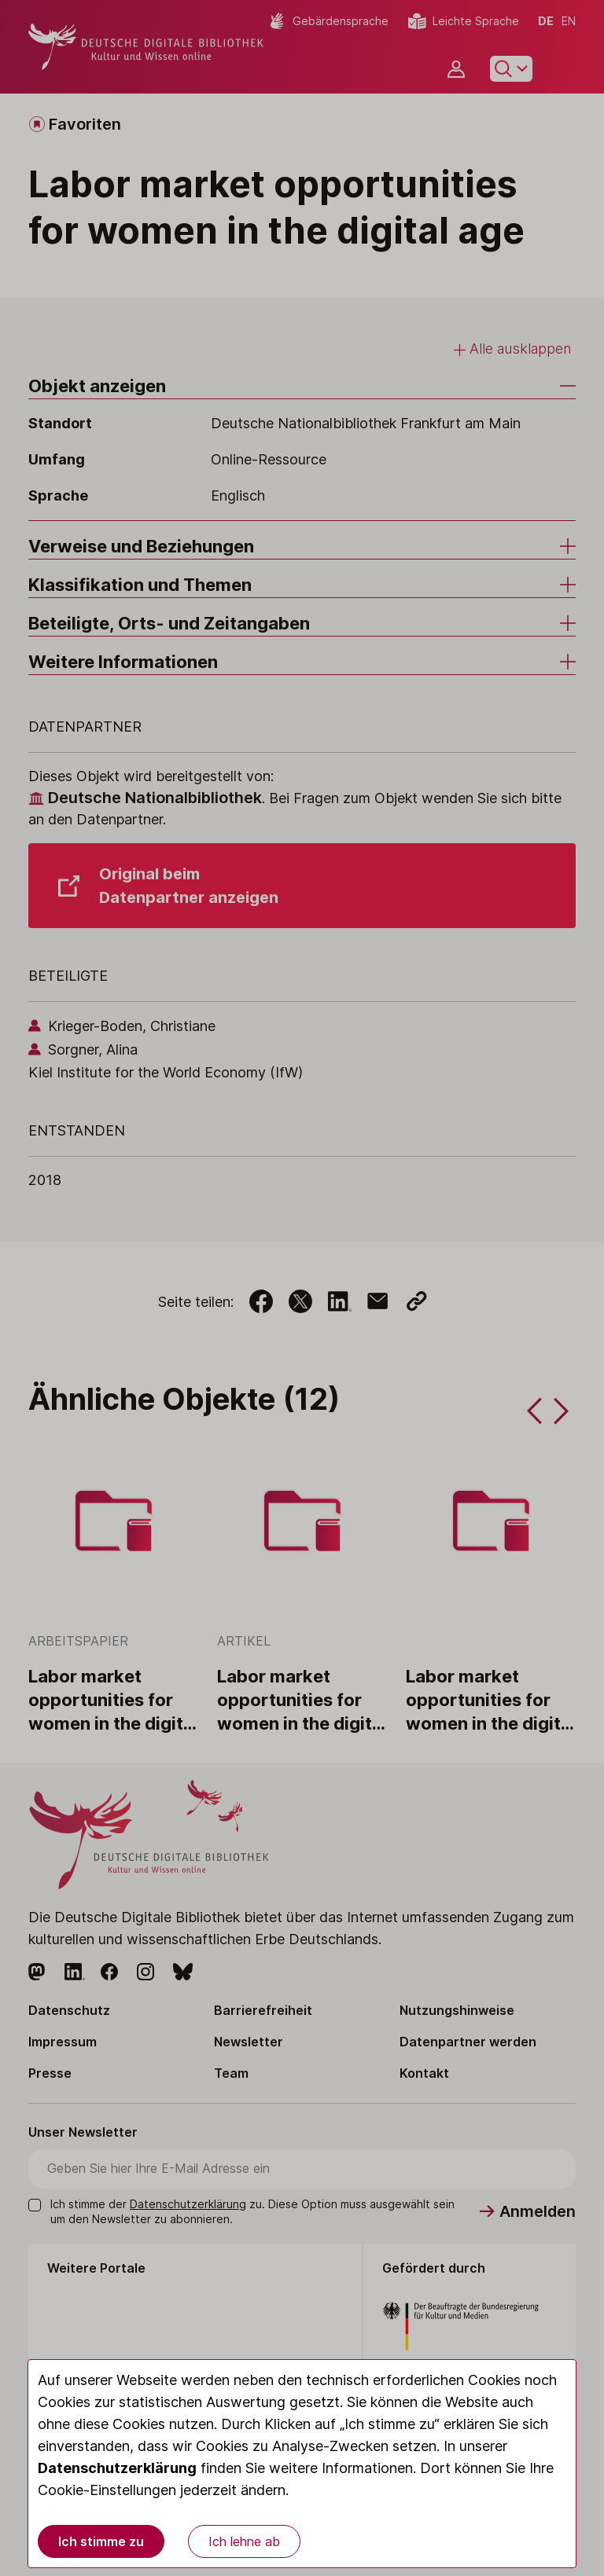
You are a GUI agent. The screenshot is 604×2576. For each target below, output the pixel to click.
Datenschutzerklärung (117, 2468)
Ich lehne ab (244, 2541)
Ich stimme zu (101, 2541)
